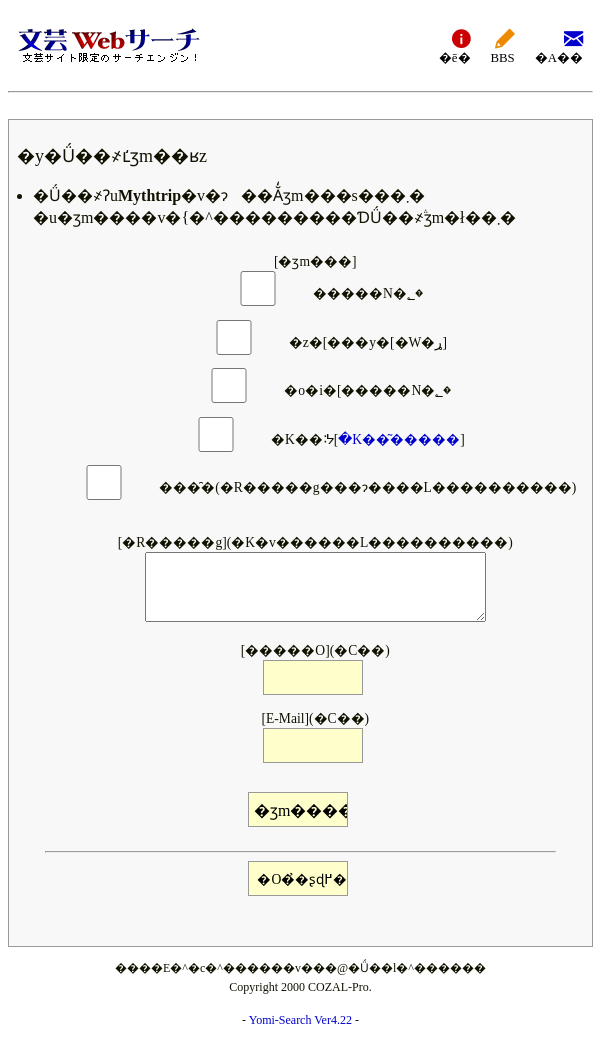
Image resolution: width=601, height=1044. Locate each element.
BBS (503, 45)
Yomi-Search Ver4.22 (300, 1020)
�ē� (455, 45)
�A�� (559, 45)
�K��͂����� (399, 439)
